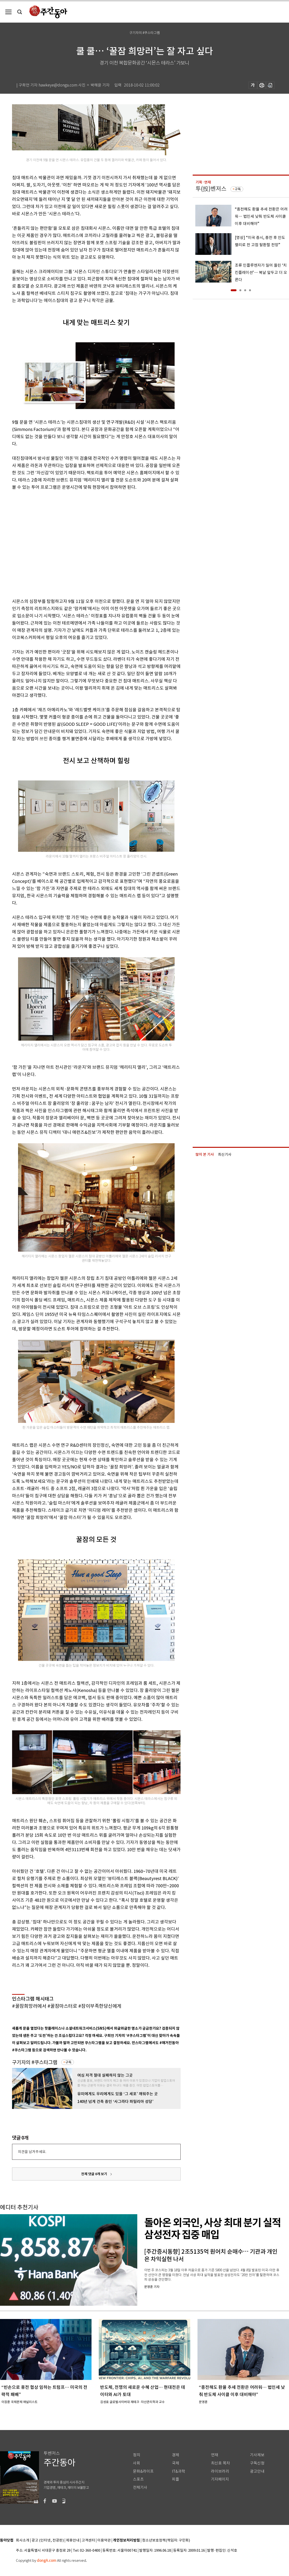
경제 (175, 2455)
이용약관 (104, 2540)
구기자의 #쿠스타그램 (34, 2062)
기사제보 (257, 2455)
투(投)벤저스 (211, 188)
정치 (136, 2455)
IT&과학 (178, 2471)
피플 (175, 2479)
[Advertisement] (45, 543)
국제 (175, 2463)
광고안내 (257, 2471)
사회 (136, 2463)
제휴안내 (72, 2540)
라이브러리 (220, 2471)
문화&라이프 (143, 2471)
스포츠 (138, 2479)
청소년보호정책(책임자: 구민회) (166, 2540)
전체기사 (140, 2487)
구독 (68, 2062)
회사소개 (22, 2540)
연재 (214, 2455)
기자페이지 (220, 2479)
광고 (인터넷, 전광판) (48, 2540)
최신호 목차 (220, 2463)
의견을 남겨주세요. (32, 2151)
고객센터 (88, 2540)
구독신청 (257, 2463)
